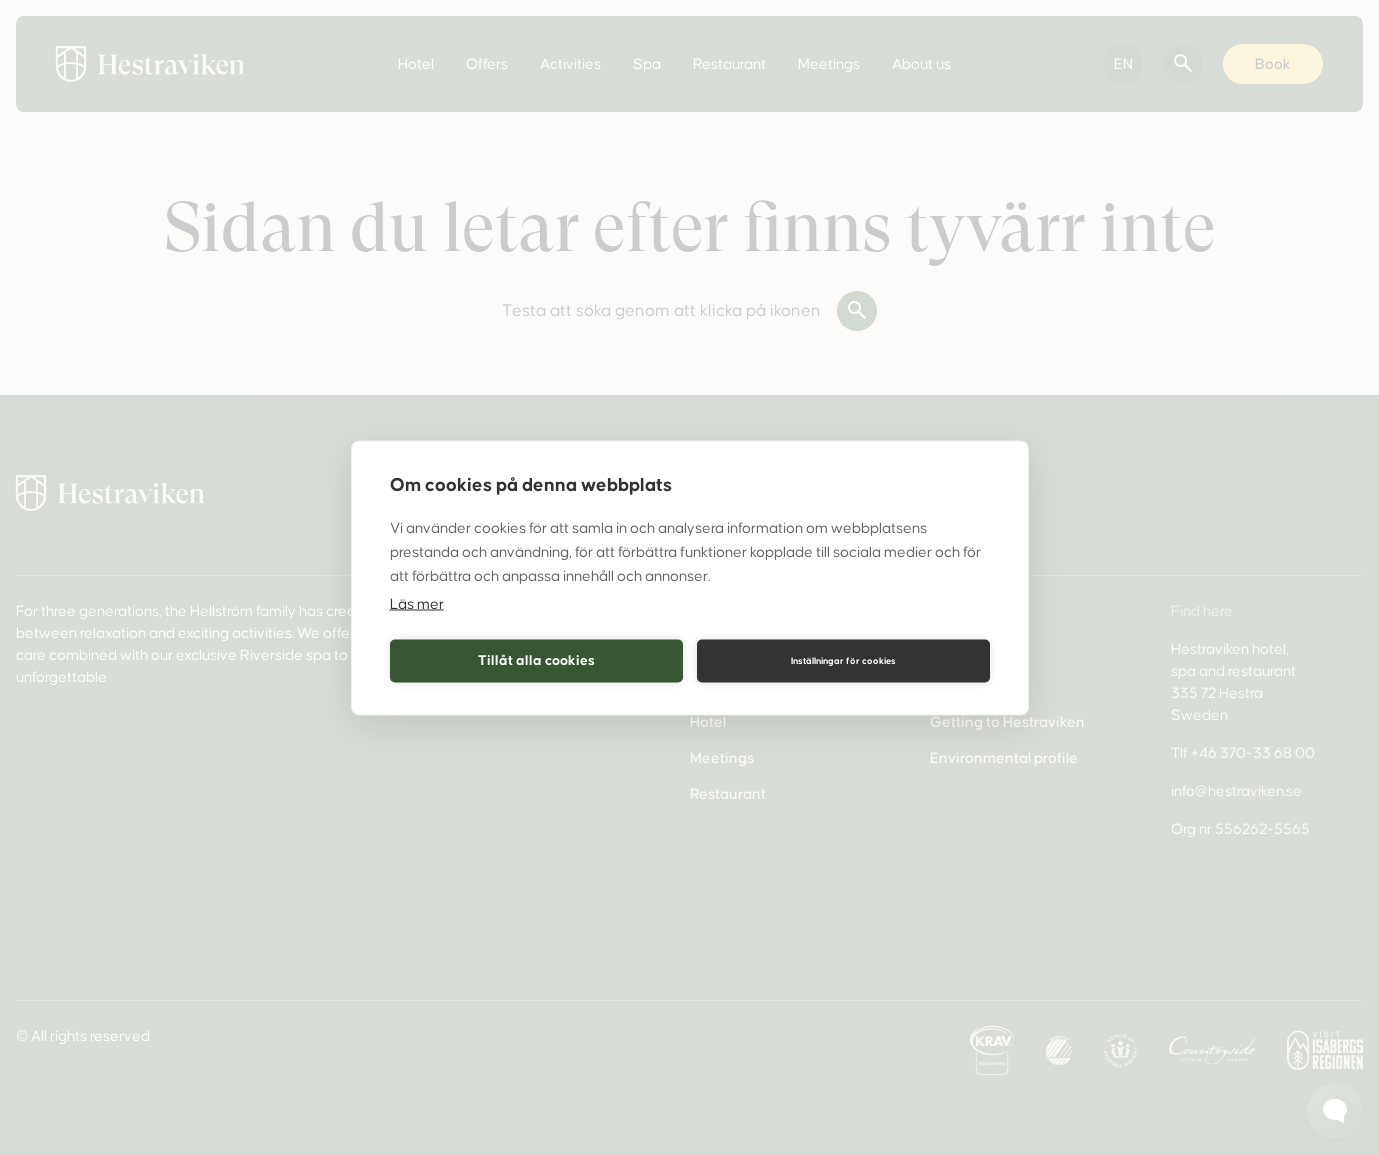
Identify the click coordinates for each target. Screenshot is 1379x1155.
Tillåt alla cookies (536, 660)
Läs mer (417, 603)
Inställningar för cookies (843, 661)
